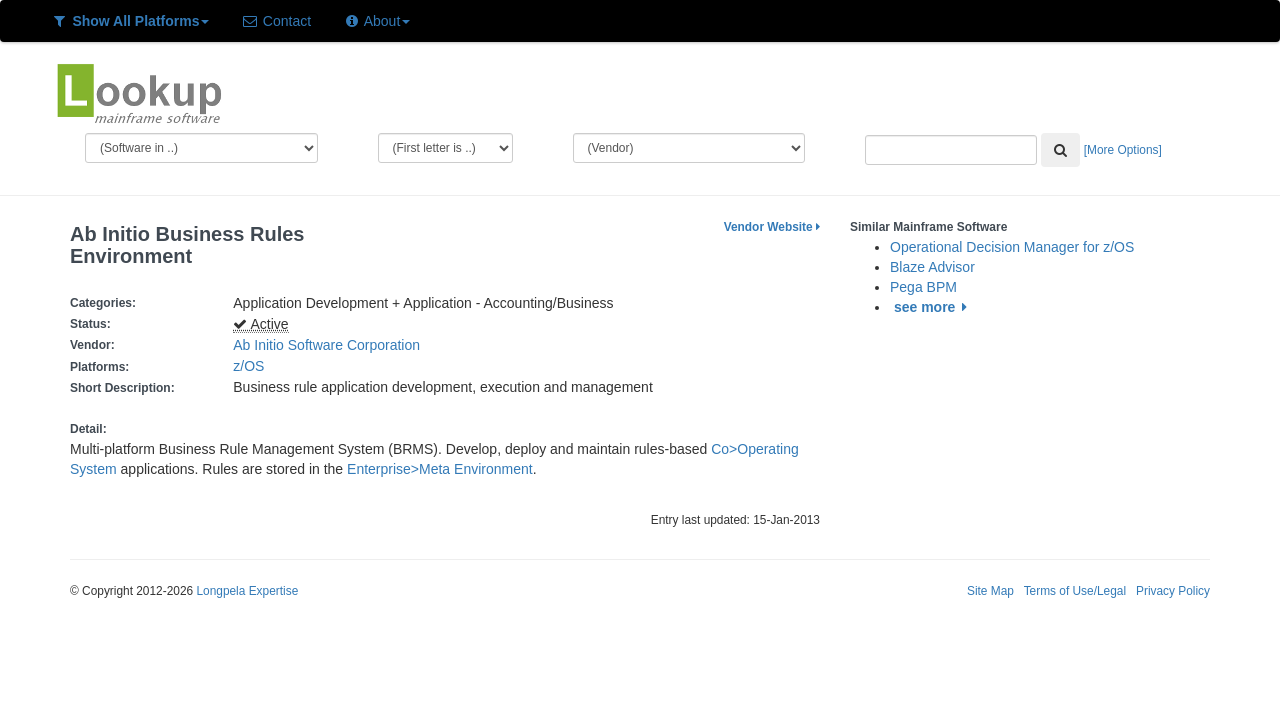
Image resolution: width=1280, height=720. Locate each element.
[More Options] (1123, 150)
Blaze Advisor (932, 267)
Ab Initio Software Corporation (326, 345)
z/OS (252, 366)
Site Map (990, 591)
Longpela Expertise (247, 591)
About (376, 21)
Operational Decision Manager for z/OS (1012, 247)
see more (933, 307)
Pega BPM (923, 287)
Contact (276, 21)
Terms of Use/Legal (1075, 591)
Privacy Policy (1173, 591)
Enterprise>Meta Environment (440, 469)
